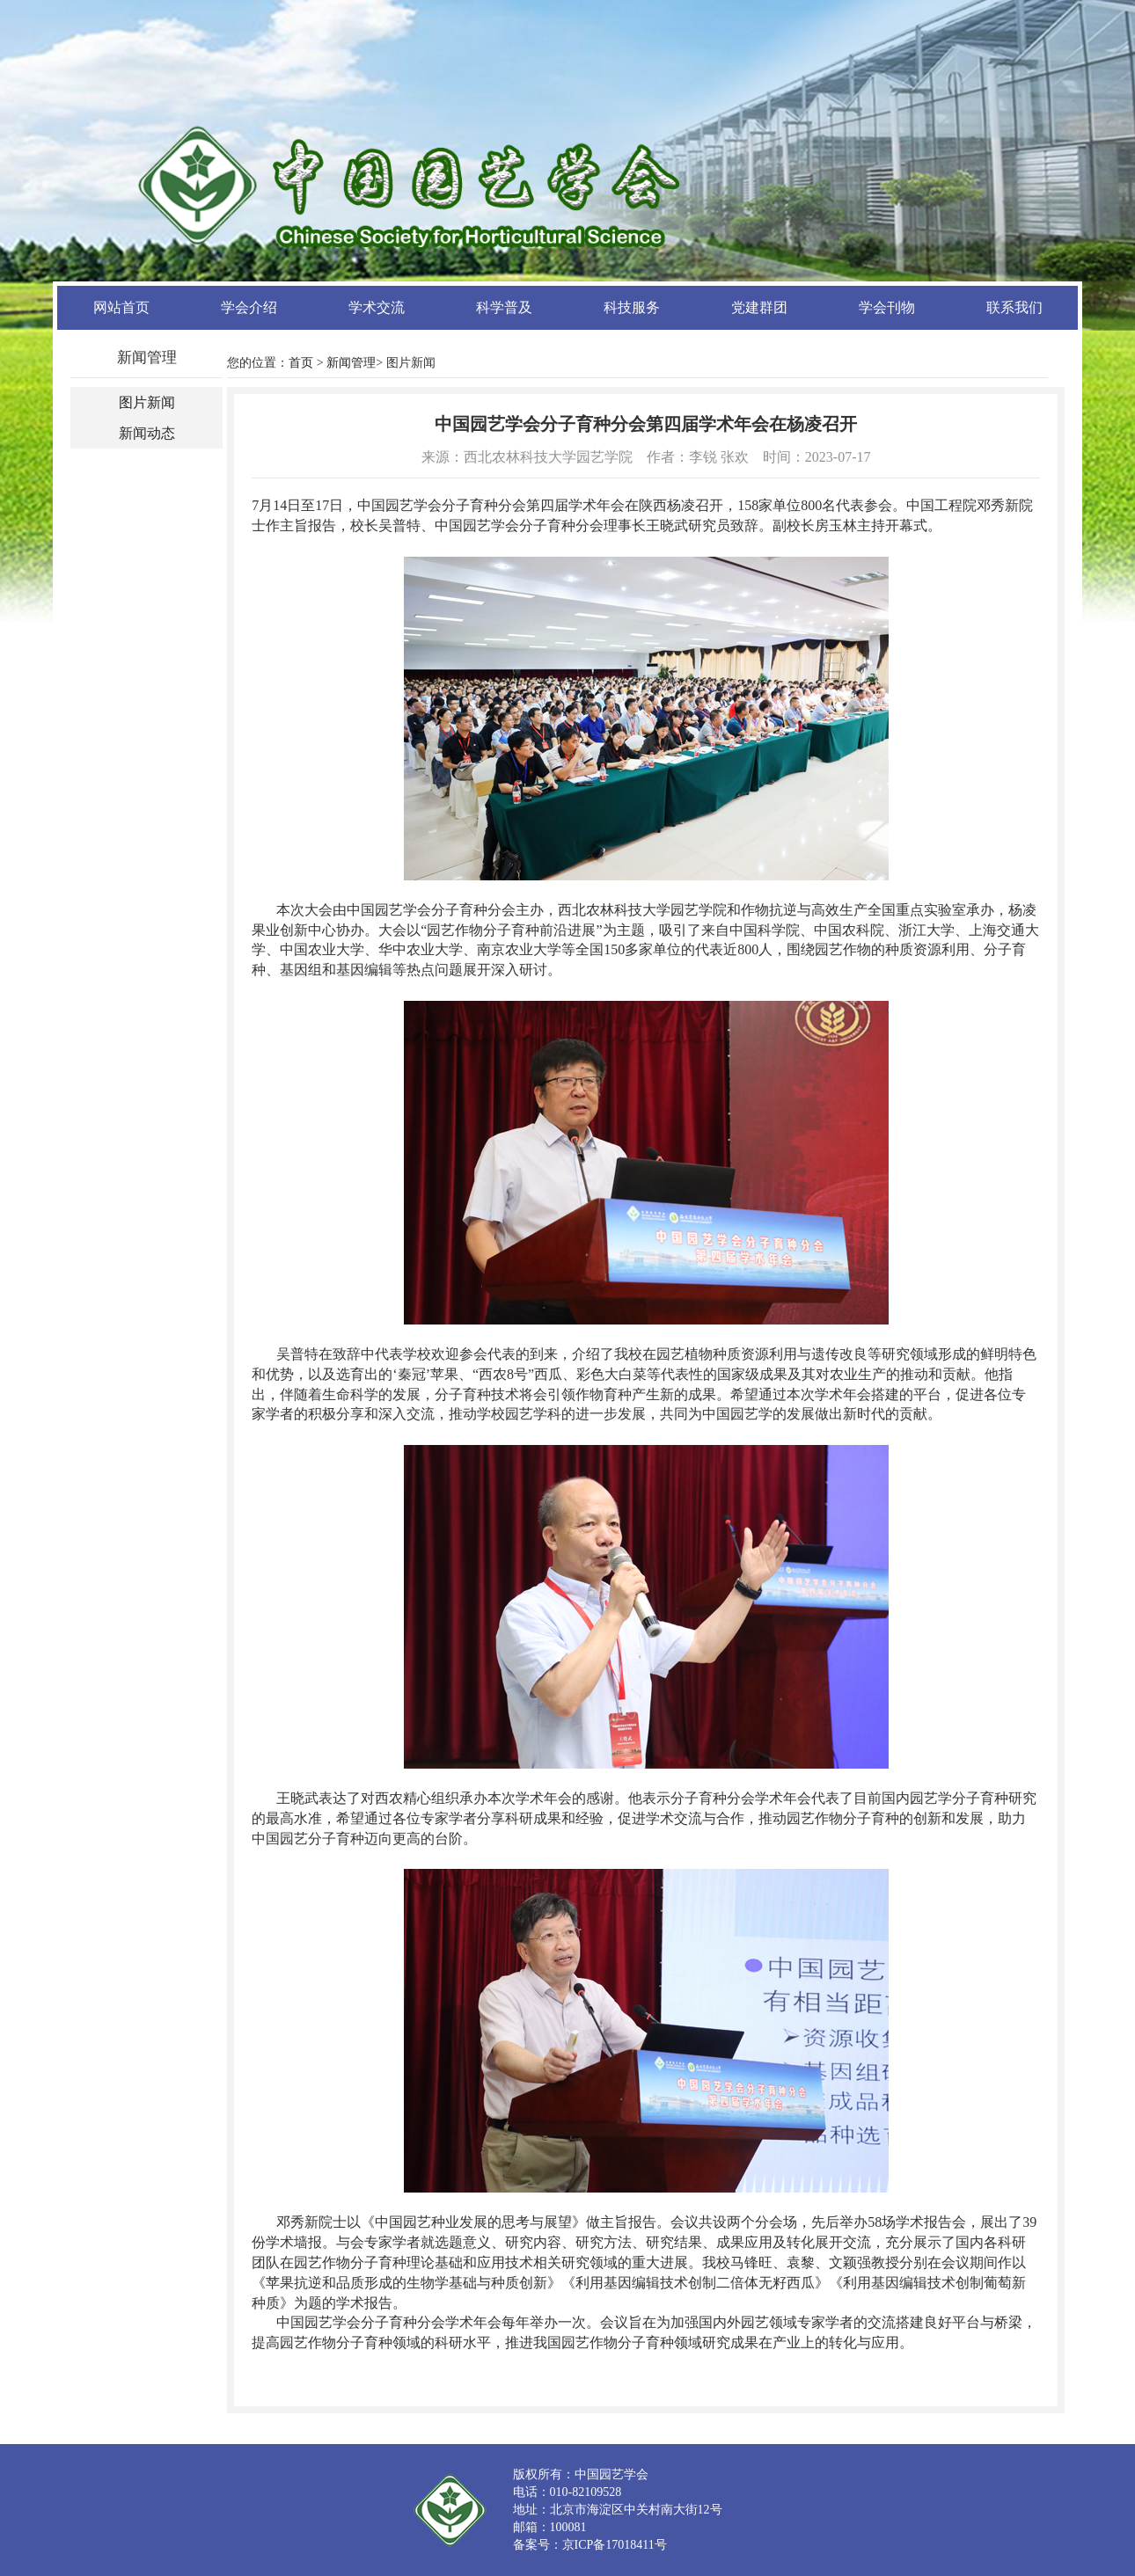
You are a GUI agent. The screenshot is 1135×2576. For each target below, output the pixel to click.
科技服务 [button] (632, 307)
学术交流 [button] (376, 307)
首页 (301, 362)
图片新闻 (147, 402)
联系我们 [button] (1014, 307)
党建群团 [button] (759, 307)
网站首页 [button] (121, 307)
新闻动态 (147, 433)
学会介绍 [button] (249, 307)
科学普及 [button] (504, 307)
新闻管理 (351, 362)
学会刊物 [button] (887, 307)
